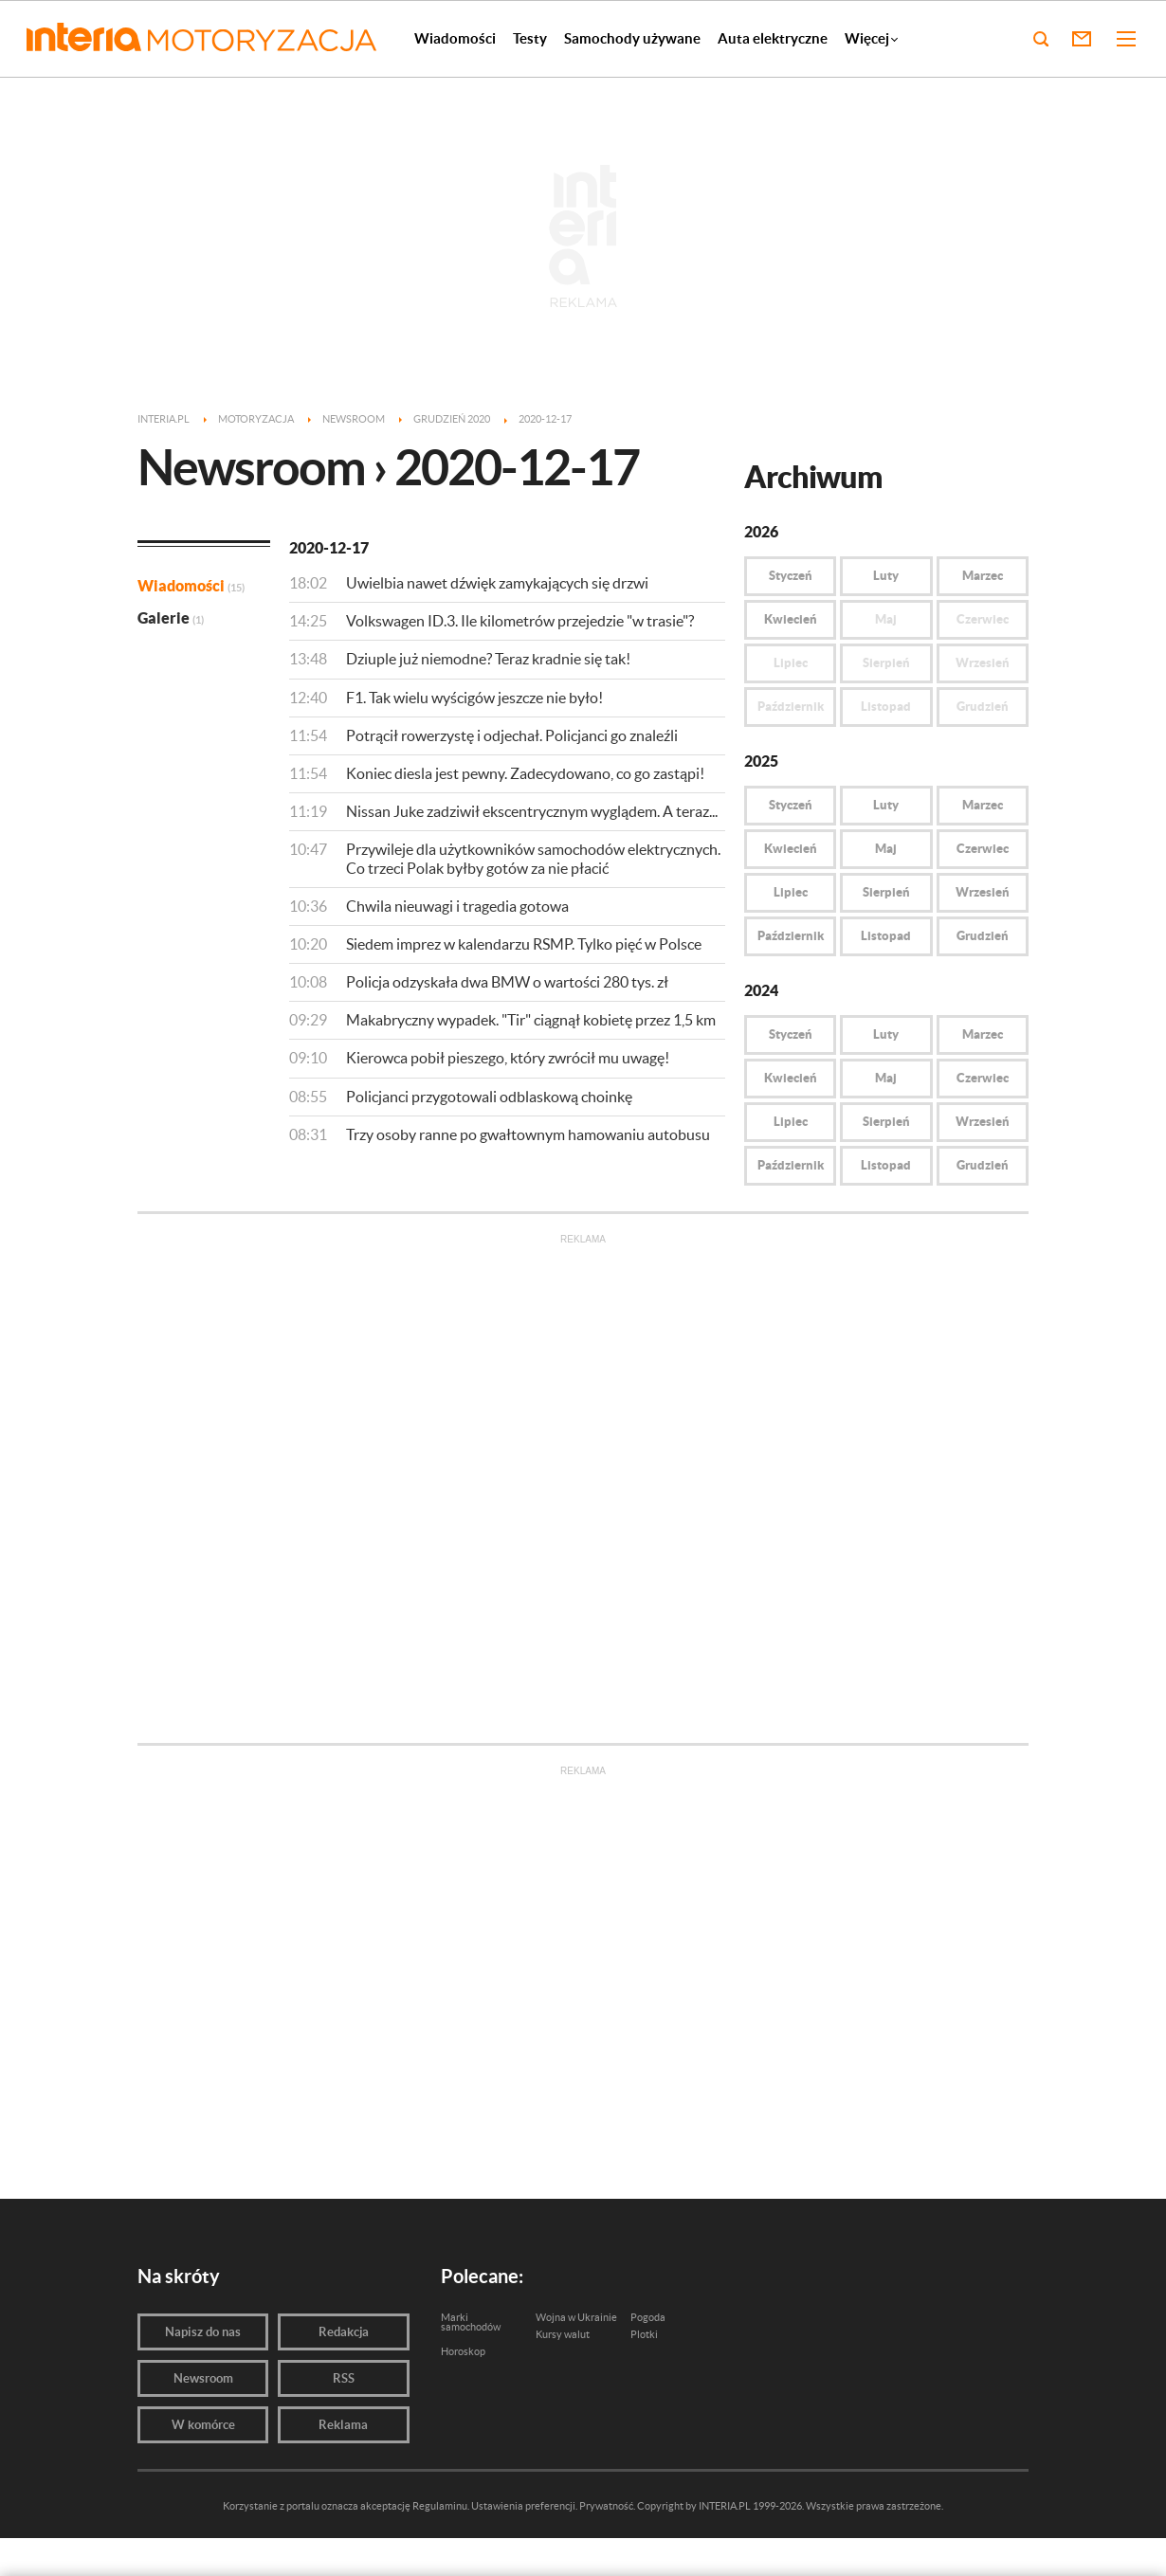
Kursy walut (563, 2334)
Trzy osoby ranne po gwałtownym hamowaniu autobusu (528, 1134)
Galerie (170, 617)
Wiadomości (455, 38)
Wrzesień (983, 892)
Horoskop (463, 2351)
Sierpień (886, 892)
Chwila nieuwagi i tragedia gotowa (457, 906)
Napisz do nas (203, 2332)
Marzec (982, 576)
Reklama (343, 2425)
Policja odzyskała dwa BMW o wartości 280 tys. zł (507, 981)
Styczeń (790, 576)
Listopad (886, 936)
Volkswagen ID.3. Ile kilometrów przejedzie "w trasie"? (520, 620)
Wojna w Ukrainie (576, 2317)
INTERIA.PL (725, 2506)
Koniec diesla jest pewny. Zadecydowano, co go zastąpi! (525, 773)
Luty (886, 576)
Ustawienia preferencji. (524, 2506)
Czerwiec (982, 849)
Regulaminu (439, 2506)
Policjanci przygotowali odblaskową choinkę (489, 1096)
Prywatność (606, 2506)
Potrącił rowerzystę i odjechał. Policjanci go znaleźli (512, 735)
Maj (886, 849)
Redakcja (344, 2332)
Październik (790, 936)
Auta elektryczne (773, 38)
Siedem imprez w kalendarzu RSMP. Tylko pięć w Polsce (523, 943)
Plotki (644, 2334)
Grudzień (982, 936)
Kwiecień (790, 619)
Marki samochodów (471, 2322)
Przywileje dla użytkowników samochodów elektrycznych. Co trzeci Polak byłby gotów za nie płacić (533, 858)
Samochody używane (632, 38)
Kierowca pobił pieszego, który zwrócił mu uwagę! (507, 1057)
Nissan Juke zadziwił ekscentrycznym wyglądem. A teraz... (532, 811)
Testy (530, 38)
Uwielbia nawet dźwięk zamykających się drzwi (497, 582)
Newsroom (203, 2378)
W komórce (203, 2425)
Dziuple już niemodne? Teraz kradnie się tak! (488, 658)
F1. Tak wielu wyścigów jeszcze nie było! (474, 697)
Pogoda (647, 2317)
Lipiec (791, 892)
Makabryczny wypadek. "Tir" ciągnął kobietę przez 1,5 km (531, 1019)
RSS (344, 2378)
